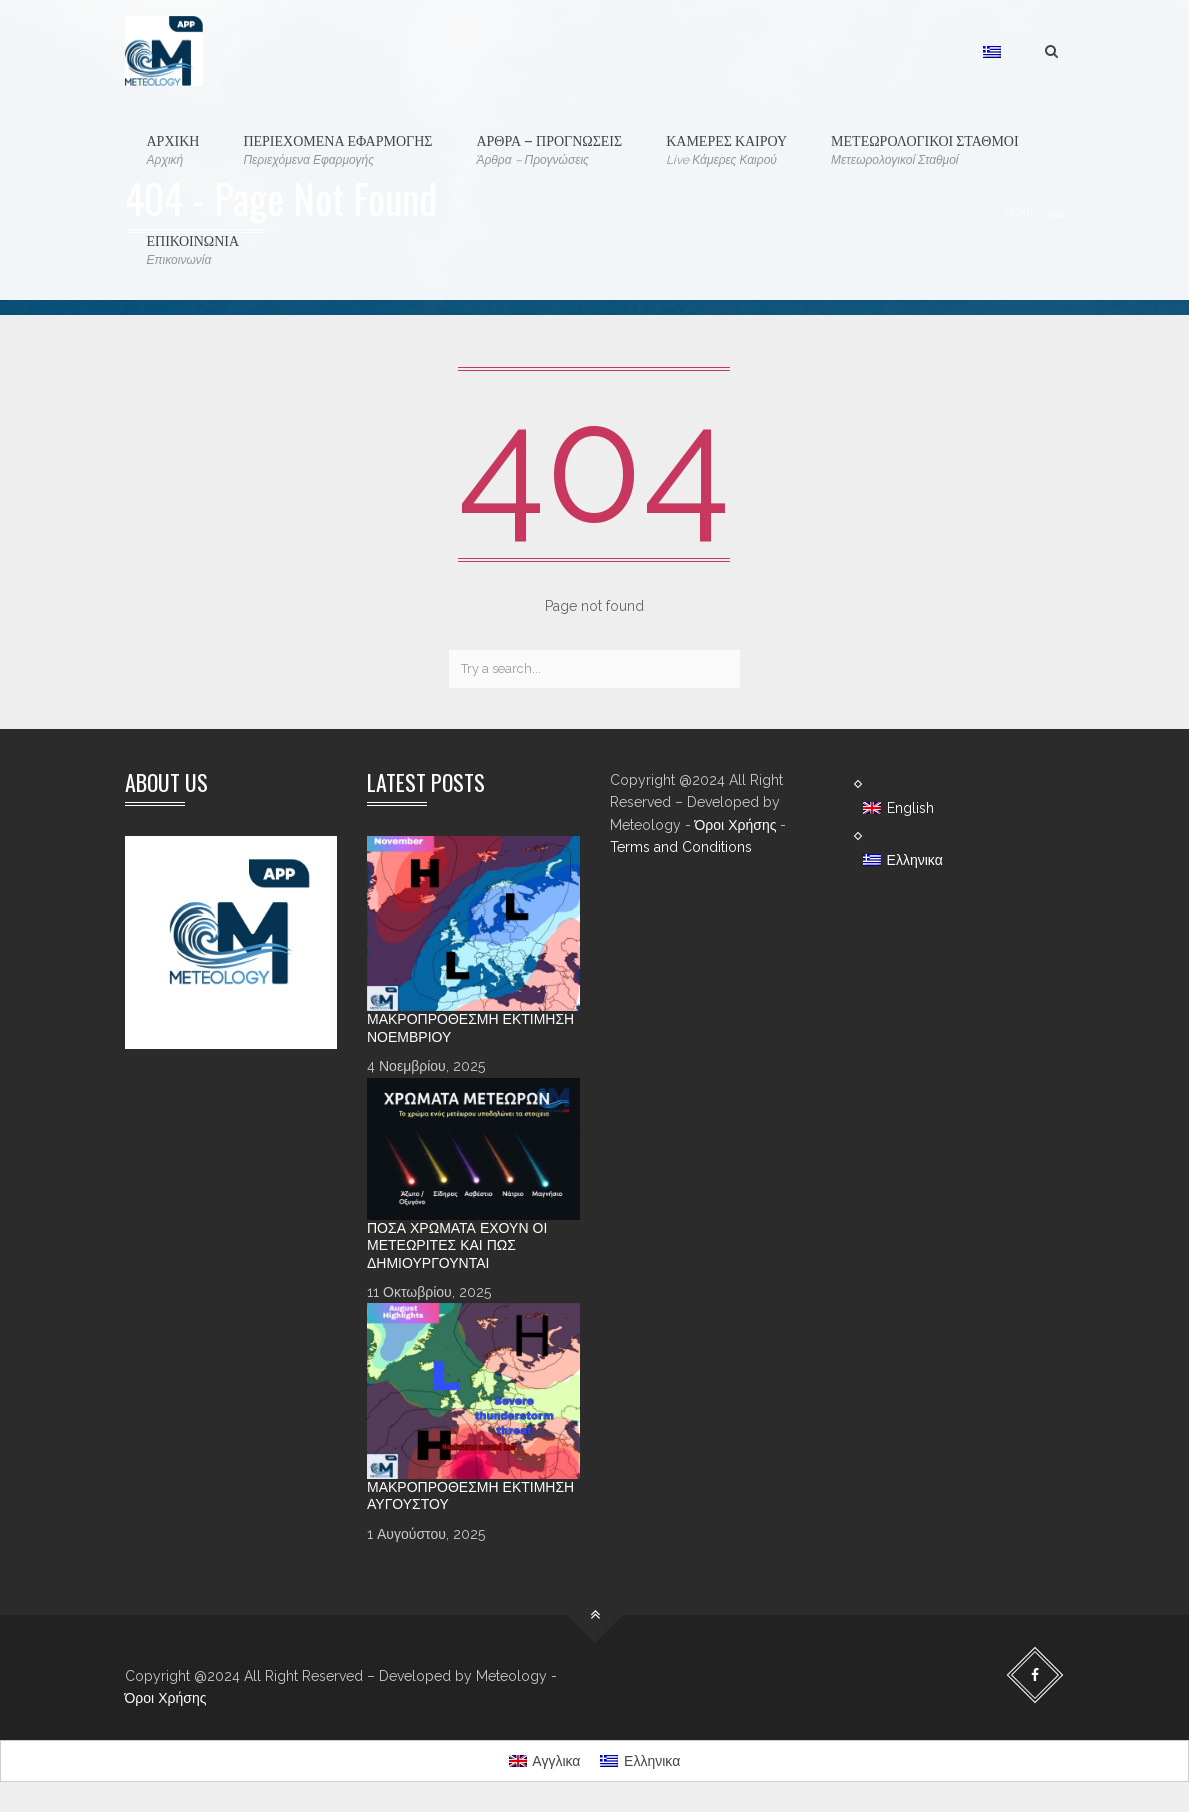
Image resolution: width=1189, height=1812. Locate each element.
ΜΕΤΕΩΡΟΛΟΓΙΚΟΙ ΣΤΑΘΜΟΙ (925, 149)
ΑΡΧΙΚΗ (173, 149)
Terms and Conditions (681, 847)
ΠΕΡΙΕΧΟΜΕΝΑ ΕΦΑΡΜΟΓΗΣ (337, 149)
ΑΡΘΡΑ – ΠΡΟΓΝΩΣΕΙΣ (549, 149)
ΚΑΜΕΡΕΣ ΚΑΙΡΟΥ (726, 149)
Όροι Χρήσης (736, 825)
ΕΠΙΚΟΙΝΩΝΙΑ (193, 249)
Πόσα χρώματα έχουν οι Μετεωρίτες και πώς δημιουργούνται (457, 1245)
